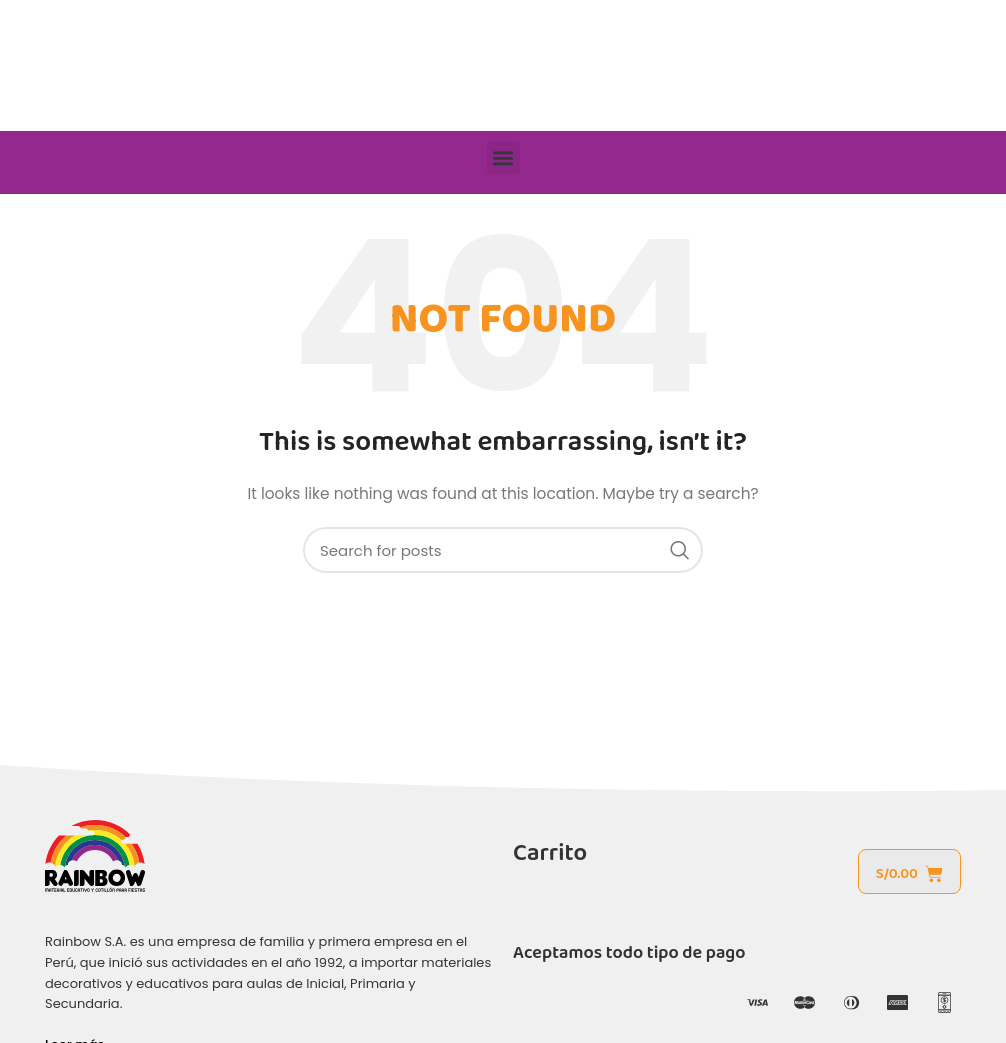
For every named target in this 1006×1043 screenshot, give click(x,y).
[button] (503, 157)
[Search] (503, 550)
